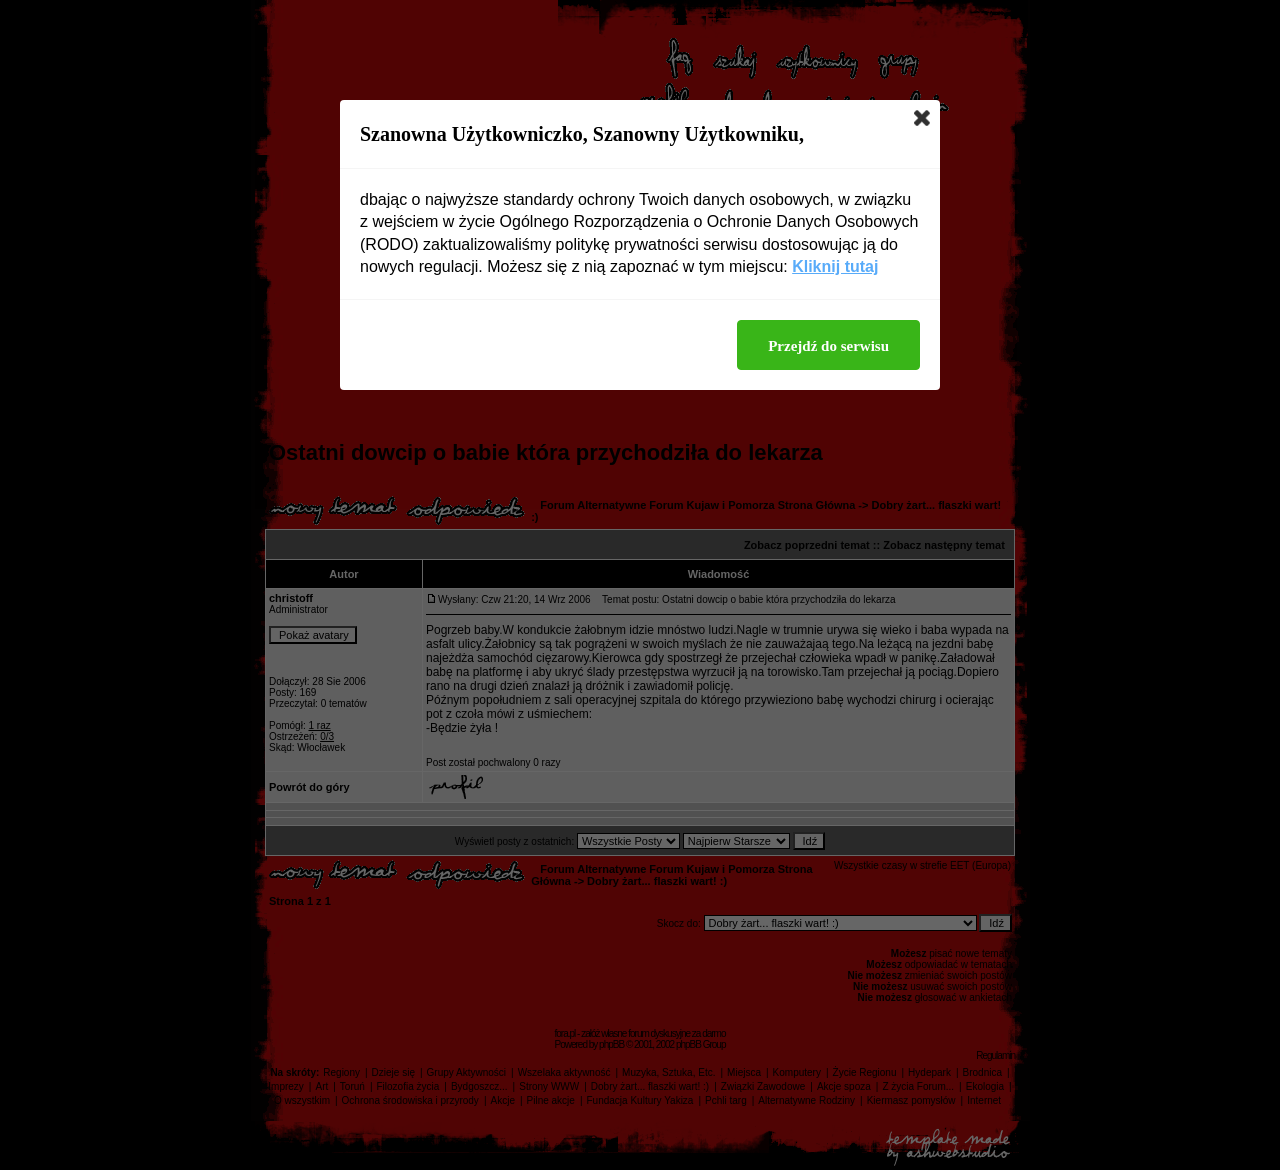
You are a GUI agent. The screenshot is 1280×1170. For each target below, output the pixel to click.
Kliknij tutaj (835, 266)
